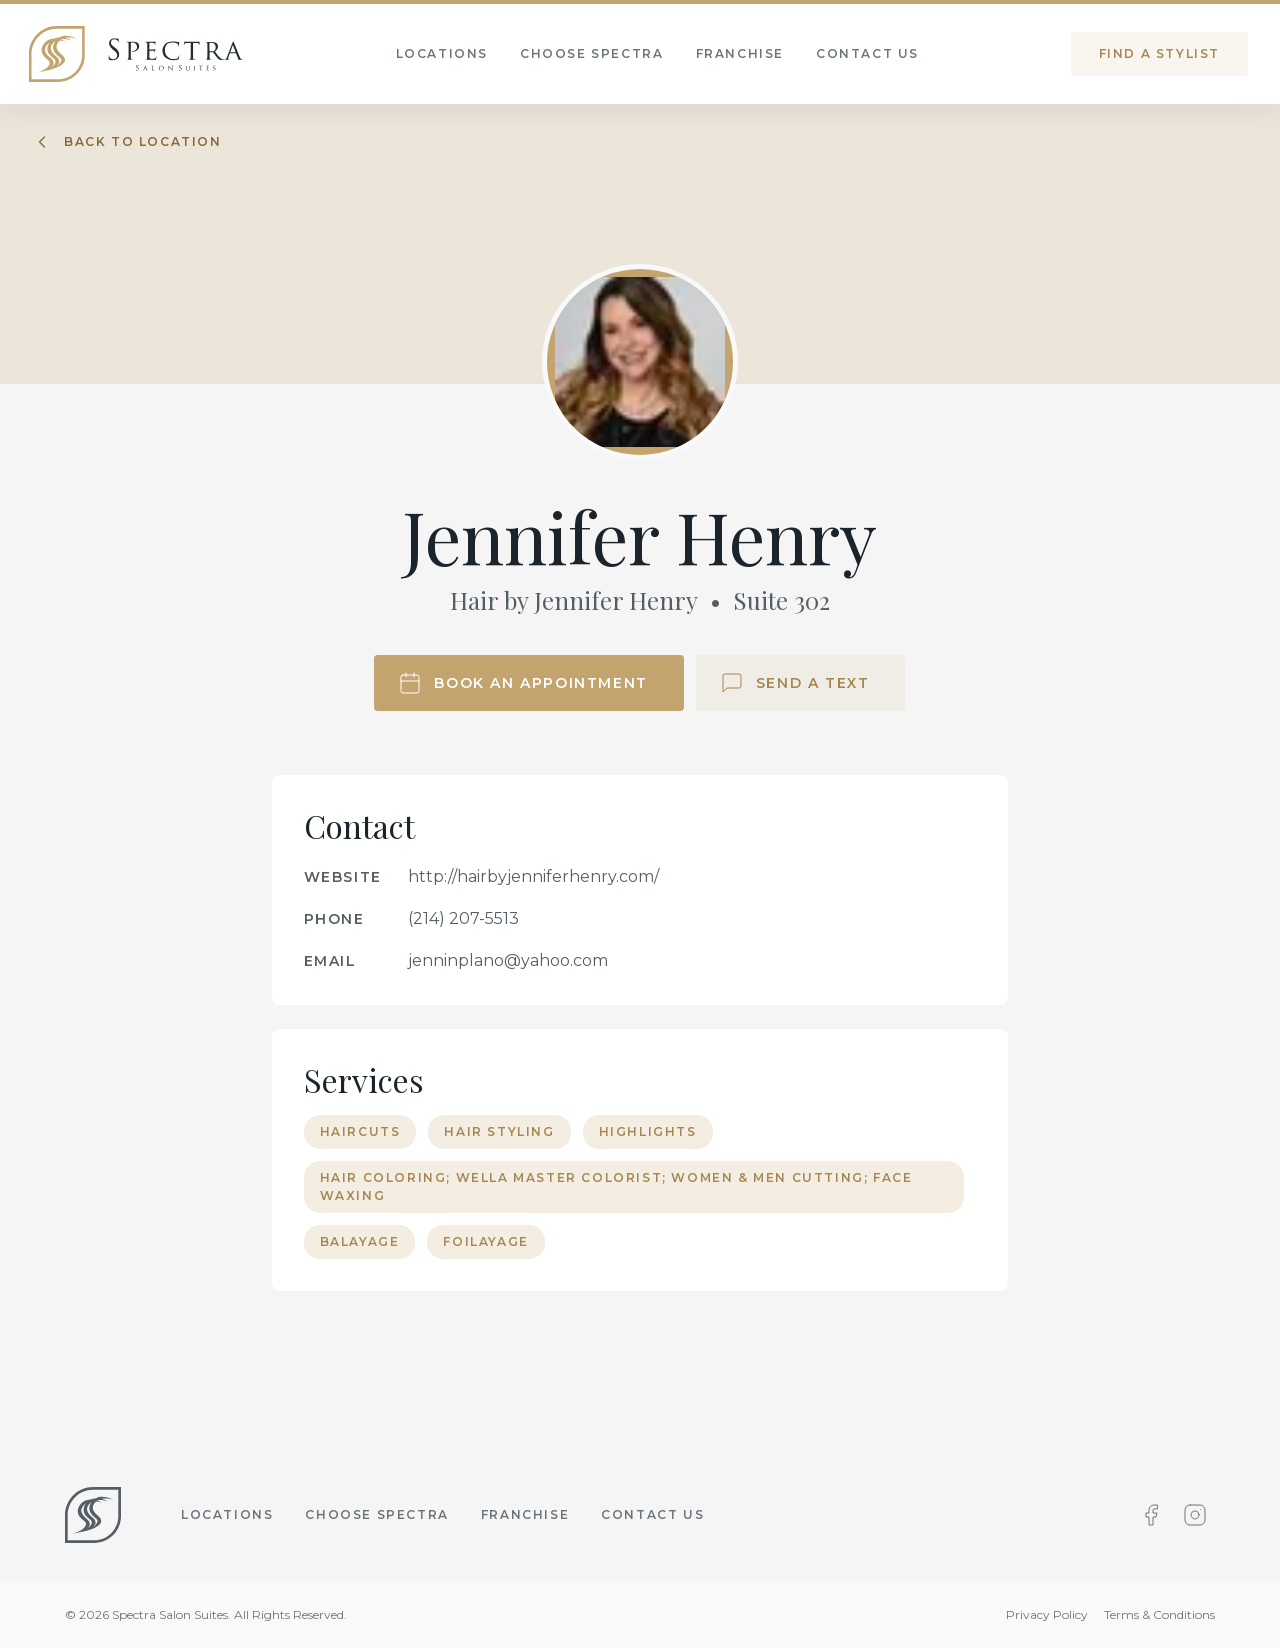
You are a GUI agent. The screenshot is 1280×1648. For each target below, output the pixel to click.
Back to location (127, 142)
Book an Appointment (522, 683)
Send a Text (795, 683)
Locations (227, 1514)
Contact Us (652, 1514)
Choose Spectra (376, 1514)
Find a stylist (1159, 53)
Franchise (525, 1514)
